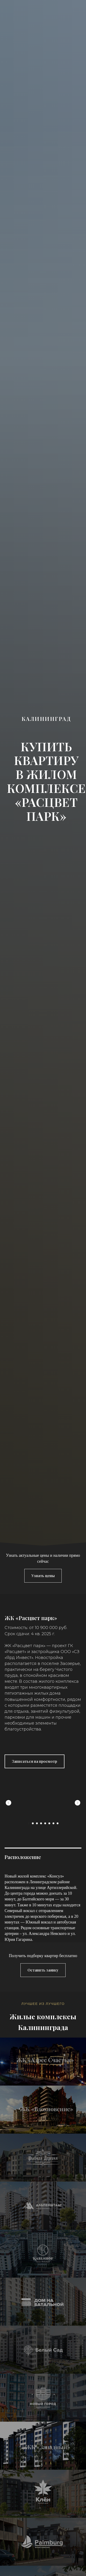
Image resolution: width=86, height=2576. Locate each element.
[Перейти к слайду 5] (45, 1823)
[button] (43, 1576)
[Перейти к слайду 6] (49, 1823)
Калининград (46, 718)
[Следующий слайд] (77, 1803)
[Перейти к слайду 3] (37, 1823)
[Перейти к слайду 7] (53, 1823)
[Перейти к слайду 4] (41, 1823)
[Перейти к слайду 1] (29, 1823)
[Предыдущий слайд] (8, 1803)
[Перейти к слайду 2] (33, 1823)
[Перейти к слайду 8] (57, 1823)
